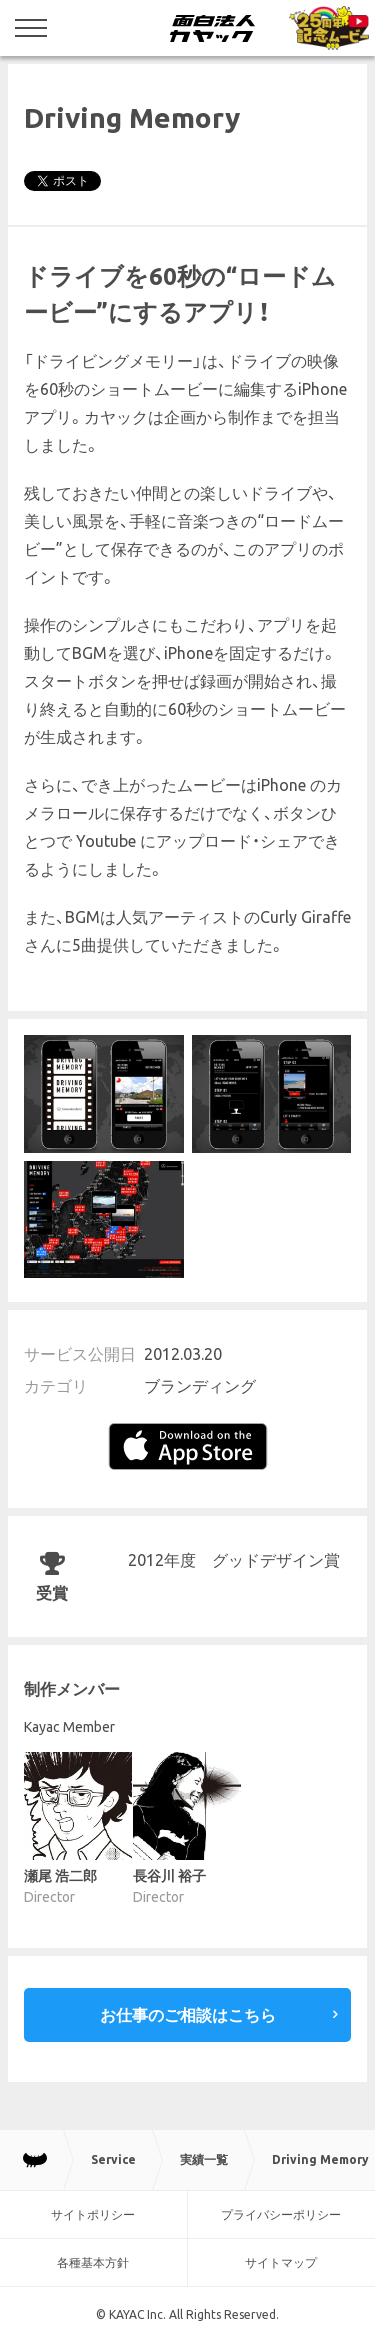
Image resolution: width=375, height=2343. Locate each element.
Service (113, 2159)
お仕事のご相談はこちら (188, 2015)
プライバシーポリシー (281, 2214)
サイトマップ (281, 2262)
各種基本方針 (93, 2262)
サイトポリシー (93, 2214)
